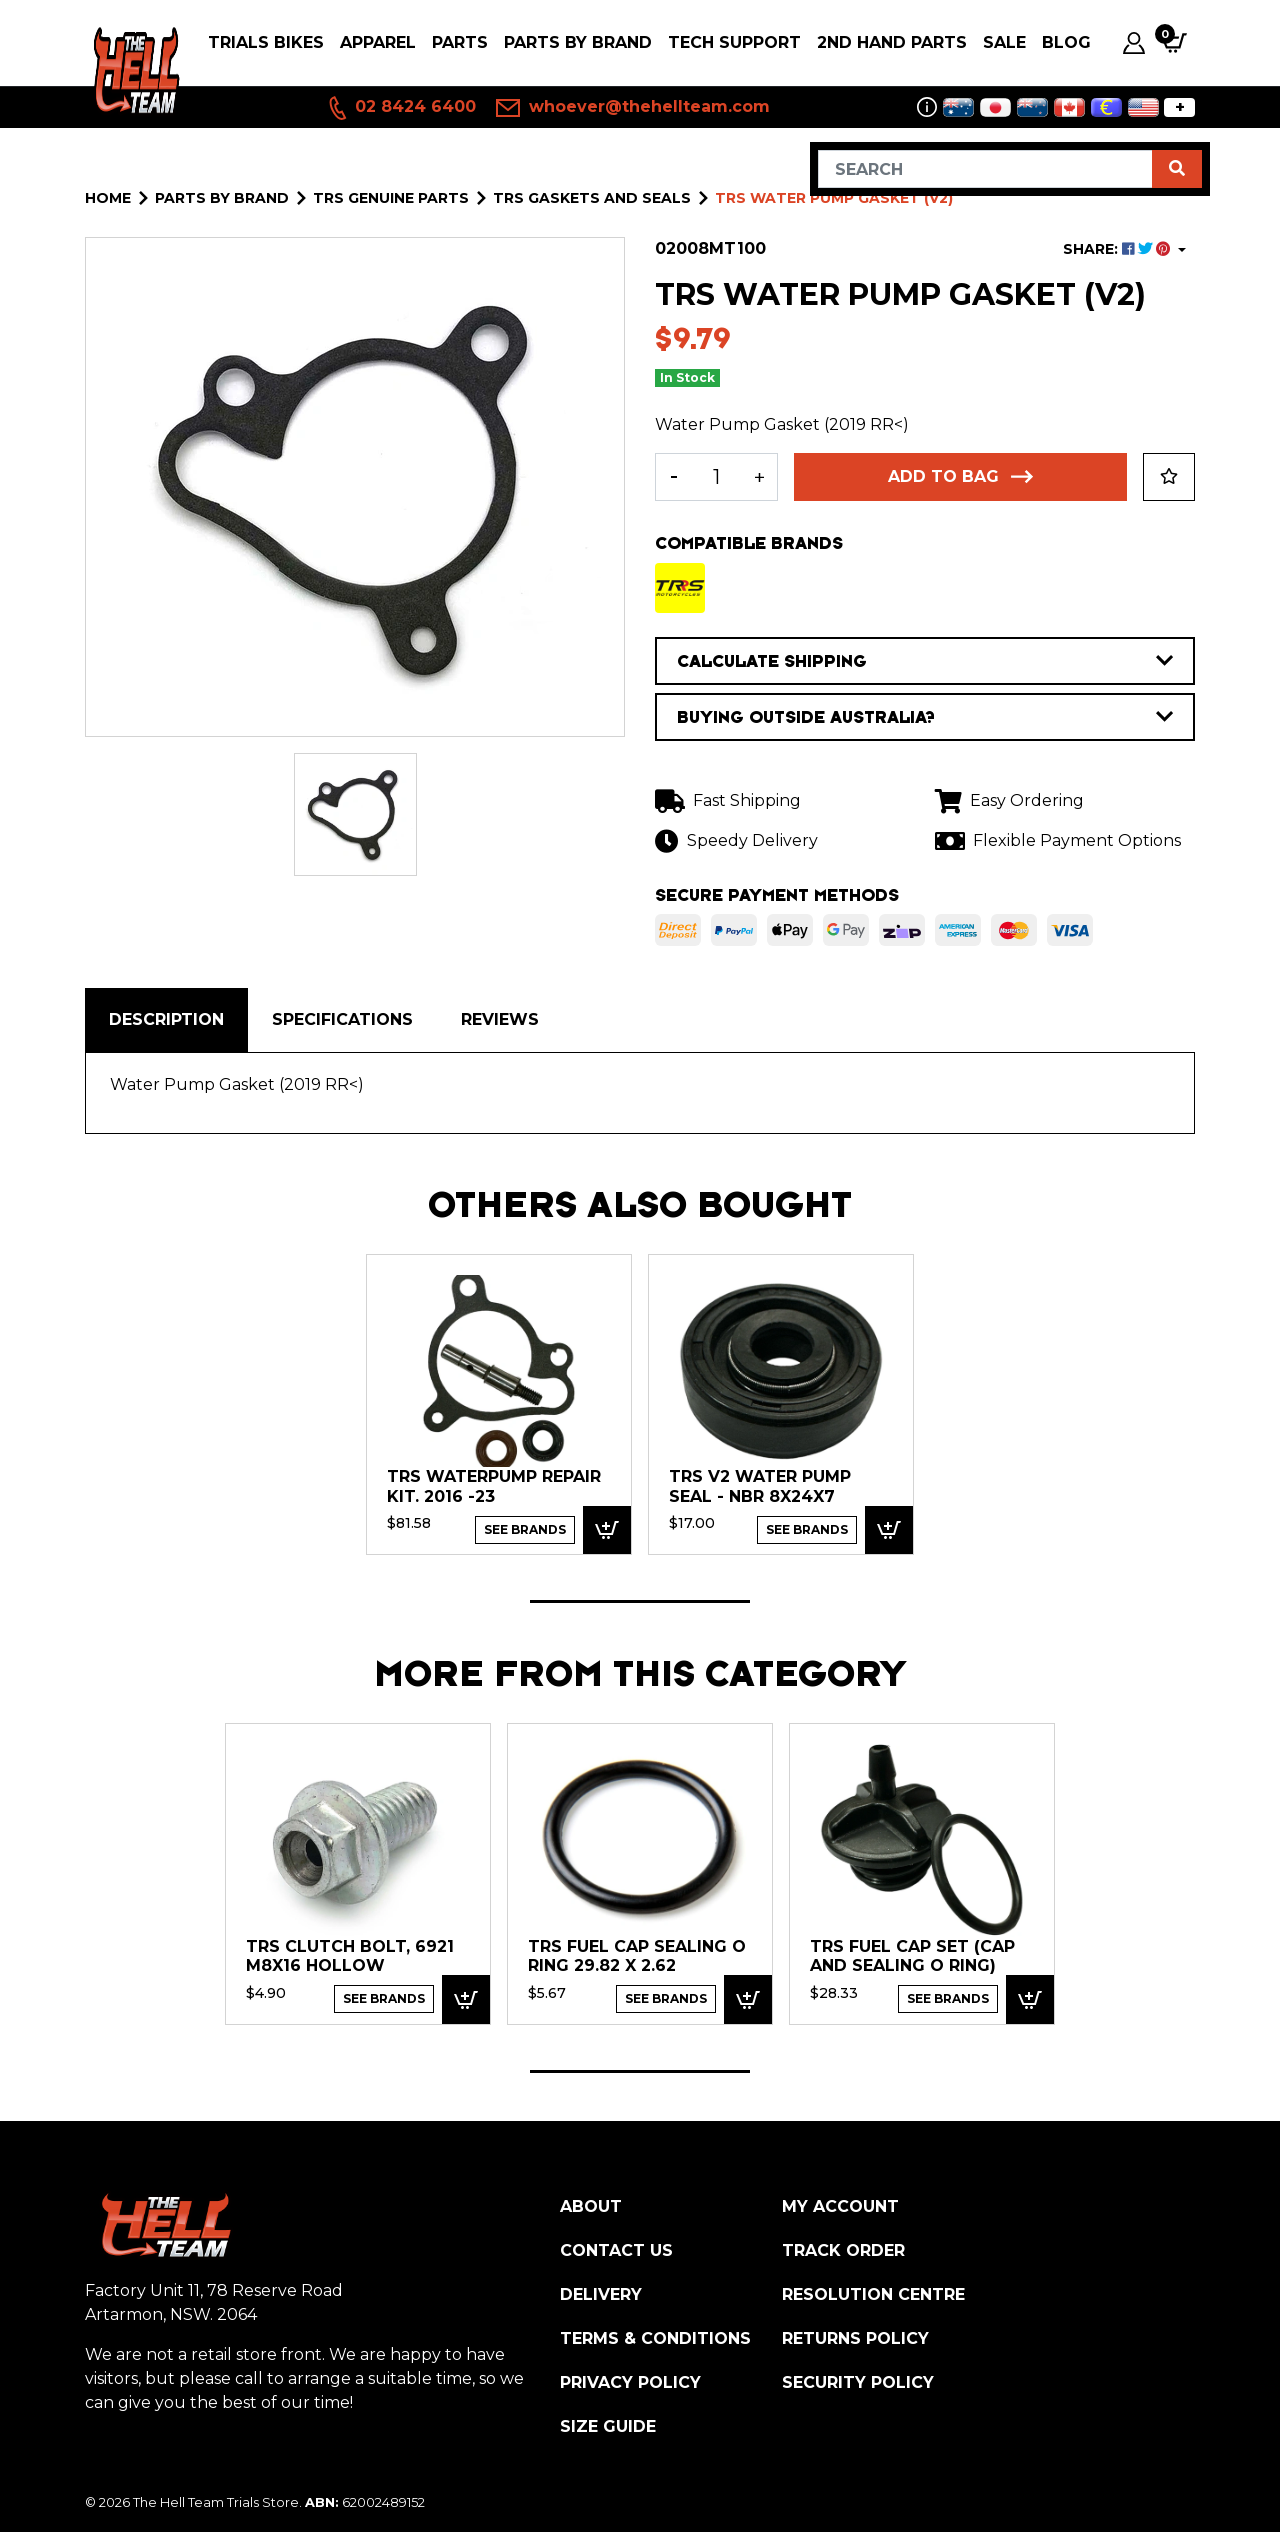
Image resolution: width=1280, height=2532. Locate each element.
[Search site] (1177, 169)
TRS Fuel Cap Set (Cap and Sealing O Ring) (912, 1956)
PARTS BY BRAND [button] (578, 42)
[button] (1169, 477)
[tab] (166, 1020)
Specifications (342, 1019)
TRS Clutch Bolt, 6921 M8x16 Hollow (350, 1956)
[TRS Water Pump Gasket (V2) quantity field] (716, 477)
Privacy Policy (630, 2382)
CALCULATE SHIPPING (925, 661)
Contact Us (616, 2250)
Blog (1066, 42)
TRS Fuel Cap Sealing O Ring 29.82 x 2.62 (637, 1956)
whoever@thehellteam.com (633, 108)
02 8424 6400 (401, 108)
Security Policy (858, 2382)
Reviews (500, 1019)
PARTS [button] (460, 42)
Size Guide (608, 2426)
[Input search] (985, 169)
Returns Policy (855, 2338)
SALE (1004, 42)
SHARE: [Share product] (1118, 249)
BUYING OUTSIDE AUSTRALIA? (925, 717)
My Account (840, 2206)
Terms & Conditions (655, 2338)
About (591, 2206)
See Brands (525, 1529)
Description (166, 1019)
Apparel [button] (378, 42)
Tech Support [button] (734, 42)
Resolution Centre (873, 2294)
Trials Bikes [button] (266, 42)
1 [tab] (640, 1601)
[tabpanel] (499, 1404)
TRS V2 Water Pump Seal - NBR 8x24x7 (760, 1486)
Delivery (601, 2294)
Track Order (843, 2250)
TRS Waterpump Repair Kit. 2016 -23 (494, 1486)
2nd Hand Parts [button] (892, 42)
